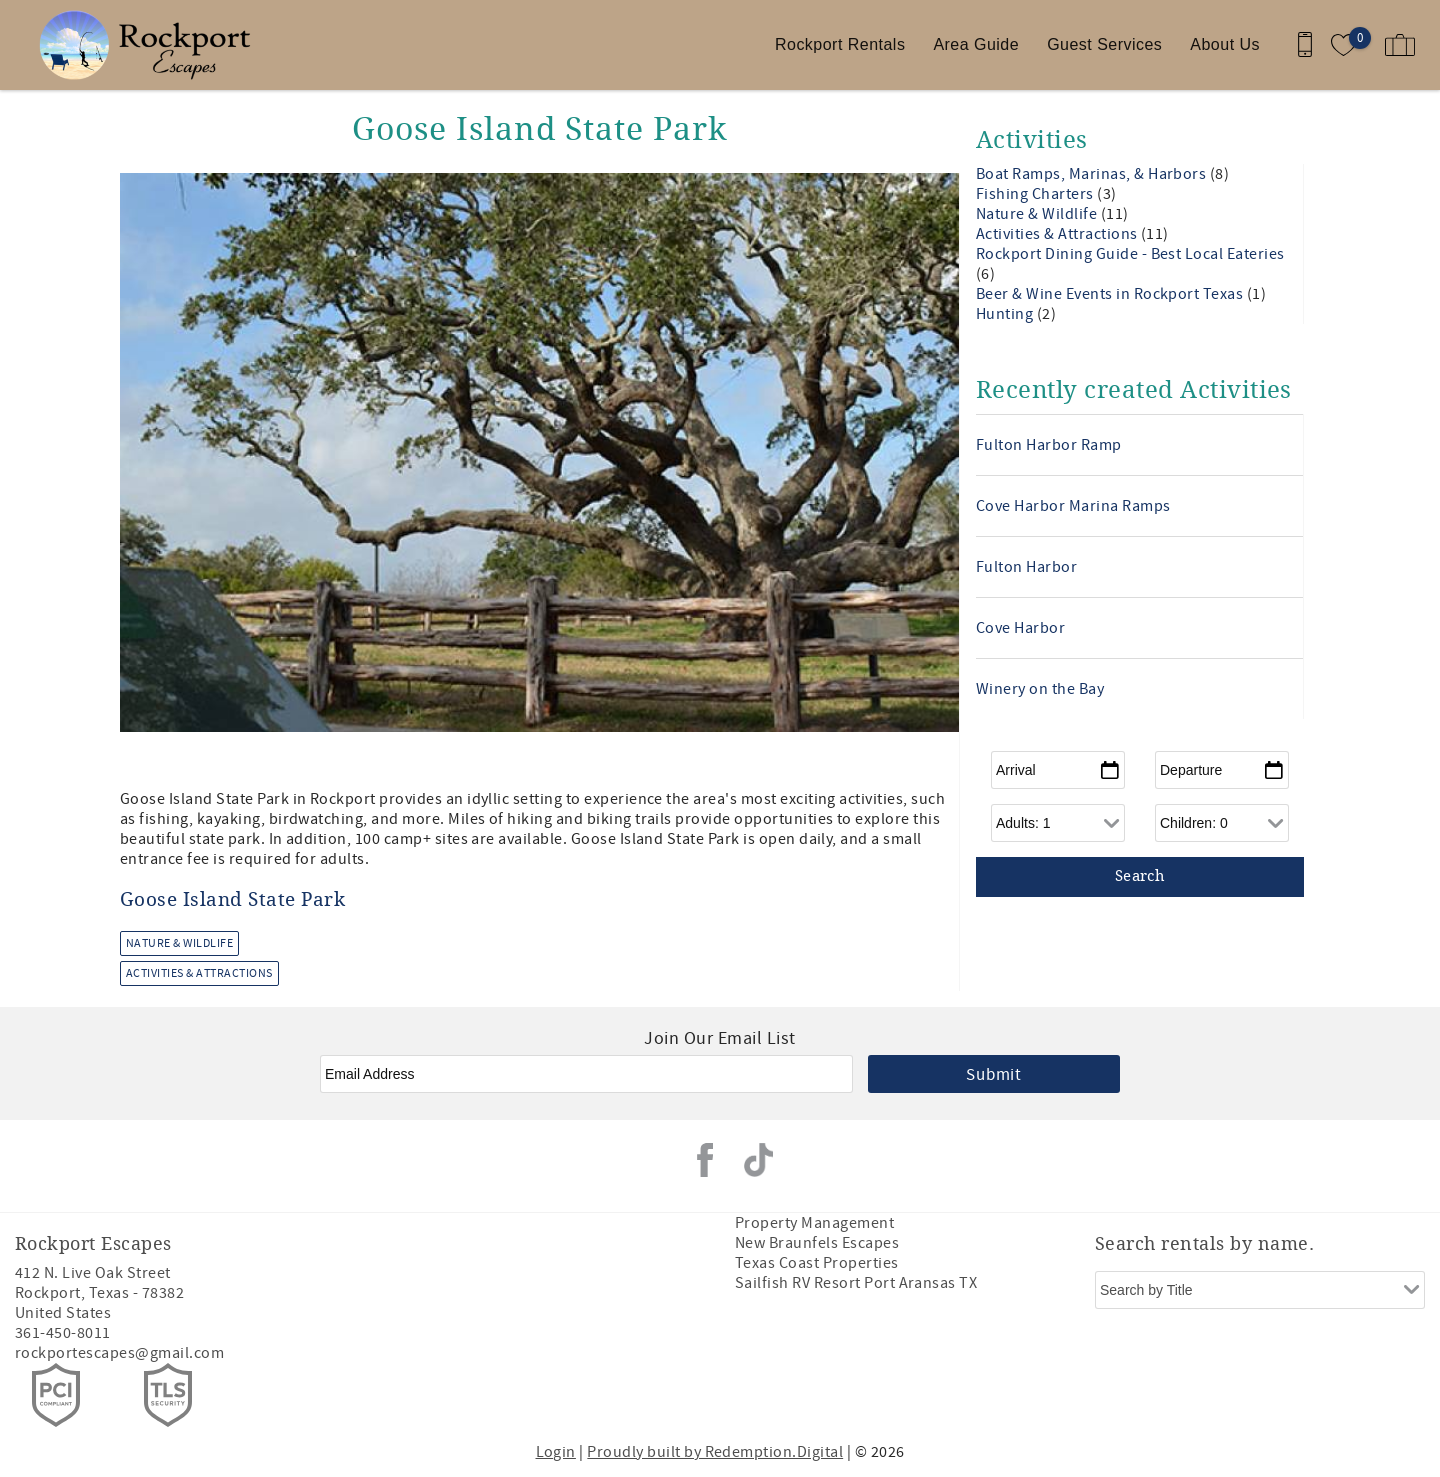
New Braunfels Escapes (817, 1243)
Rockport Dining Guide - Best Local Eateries (1130, 254)
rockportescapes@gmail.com (119, 1353)
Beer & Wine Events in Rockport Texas (1111, 294)
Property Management (814, 1223)
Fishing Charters (1036, 194)
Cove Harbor (1020, 628)
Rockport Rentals (840, 44)
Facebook (705, 1160)
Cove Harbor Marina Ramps (1073, 506)
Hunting (1006, 314)
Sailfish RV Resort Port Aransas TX (856, 1283)
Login (556, 1452)
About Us (1225, 44)
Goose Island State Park (232, 900)
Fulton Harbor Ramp (1049, 445)
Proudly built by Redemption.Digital (715, 1452)
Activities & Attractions (199, 973)
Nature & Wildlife (179, 943)
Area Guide (976, 44)
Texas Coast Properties (817, 1263)
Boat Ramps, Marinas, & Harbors (1093, 174)
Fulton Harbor (1026, 567)
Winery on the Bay (1040, 689)
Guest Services (1104, 44)
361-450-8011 (63, 1333)
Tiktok (759, 1160)
